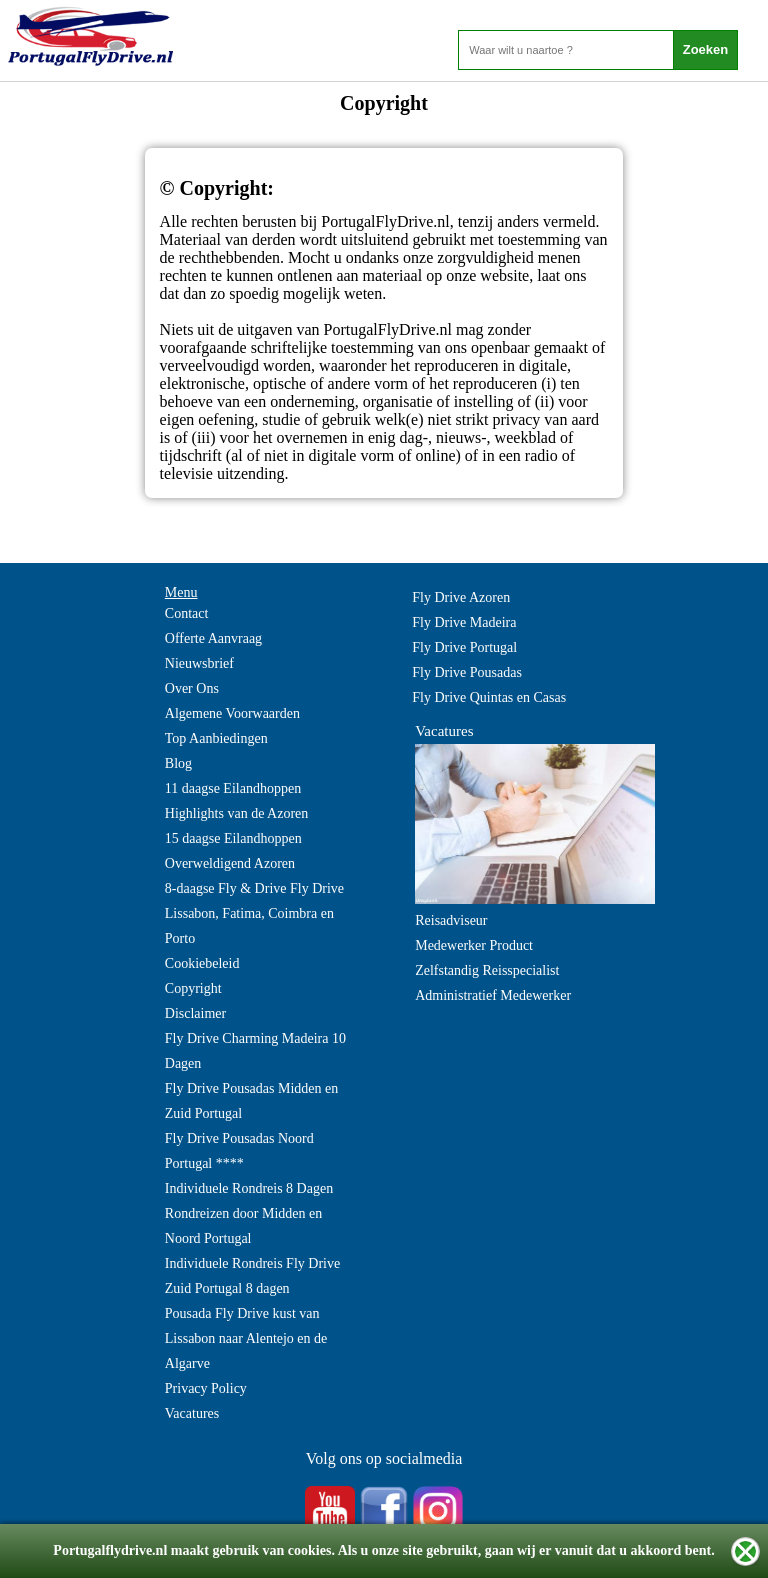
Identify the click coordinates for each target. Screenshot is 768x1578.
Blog (178, 763)
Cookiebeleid (202, 963)
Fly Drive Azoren (461, 597)
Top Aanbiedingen (216, 738)
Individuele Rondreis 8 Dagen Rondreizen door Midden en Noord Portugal (249, 1213)
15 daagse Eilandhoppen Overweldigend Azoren (233, 851)
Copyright (193, 988)
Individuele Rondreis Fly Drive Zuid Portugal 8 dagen (252, 1276)
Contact (187, 613)
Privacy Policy (206, 1388)
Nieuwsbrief (199, 663)
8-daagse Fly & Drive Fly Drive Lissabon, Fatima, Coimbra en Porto (254, 913)
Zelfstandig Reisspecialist (487, 970)
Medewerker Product (474, 945)
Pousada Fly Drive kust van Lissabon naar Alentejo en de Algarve (246, 1338)
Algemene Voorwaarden (232, 713)
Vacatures (192, 1413)
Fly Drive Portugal (464, 647)
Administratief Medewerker (493, 995)
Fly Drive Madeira (464, 622)
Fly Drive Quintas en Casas (489, 697)
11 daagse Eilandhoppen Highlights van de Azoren (236, 801)
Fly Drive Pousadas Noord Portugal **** (239, 1151)
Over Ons (192, 688)
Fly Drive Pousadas (467, 672)
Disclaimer (195, 1013)
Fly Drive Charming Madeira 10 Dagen (255, 1051)
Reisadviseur (451, 920)
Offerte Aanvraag (213, 638)
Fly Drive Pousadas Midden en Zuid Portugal (251, 1101)
